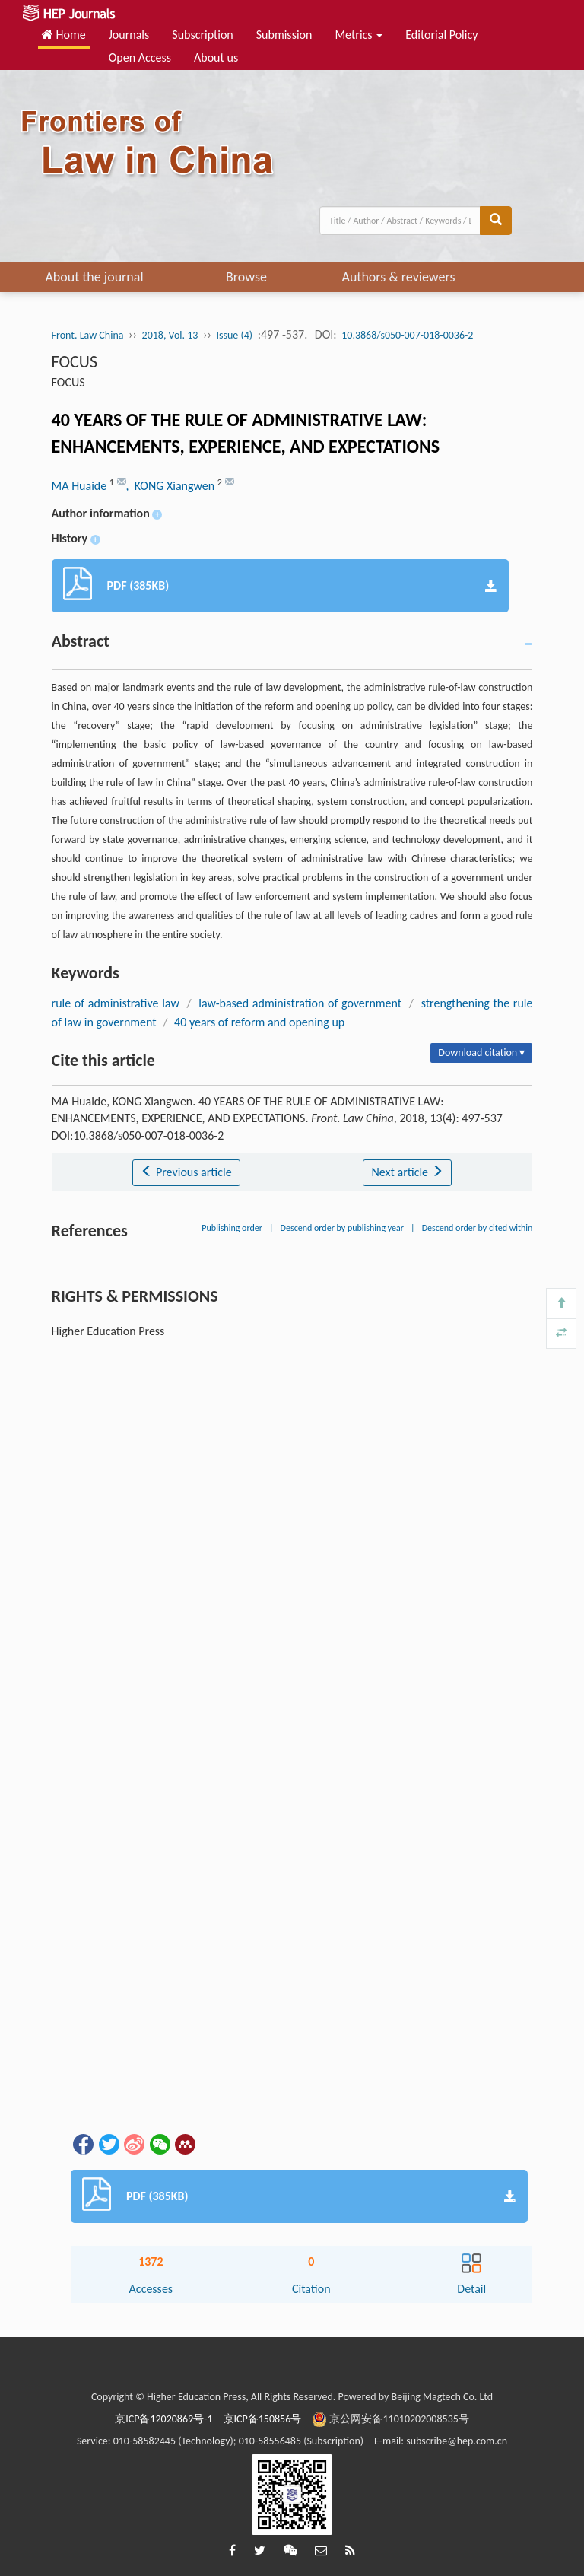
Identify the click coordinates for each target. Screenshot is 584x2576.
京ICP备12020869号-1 (163, 2418)
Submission (284, 34)
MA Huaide (81, 486)
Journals (129, 34)
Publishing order (232, 1228)
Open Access (140, 57)
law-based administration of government (300, 1003)
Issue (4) (235, 335)
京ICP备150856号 (263, 2418)
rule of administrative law (115, 1003)
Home (64, 34)
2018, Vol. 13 (170, 335)
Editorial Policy (441, 34)
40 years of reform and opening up (259, 1022)
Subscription (202, 34)
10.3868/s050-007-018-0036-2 (407, 335)
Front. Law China (88, 335)
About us (216, 57)
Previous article (186, 1172)
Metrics (358, 34)
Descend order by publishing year (342, 1228)
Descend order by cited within (477, 1228)
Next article (407, 1172)
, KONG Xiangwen (171, 486)
